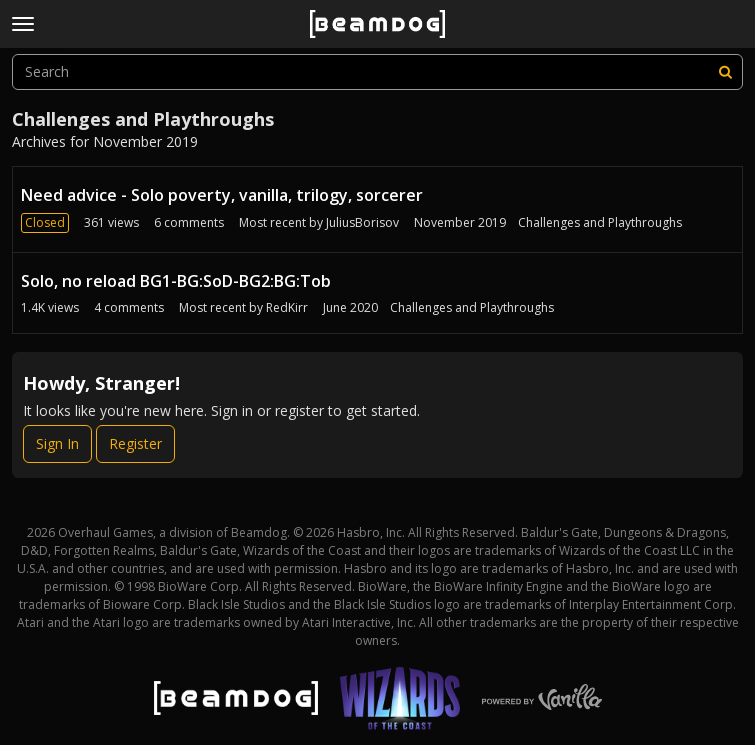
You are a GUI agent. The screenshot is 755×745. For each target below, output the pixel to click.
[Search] (725, 72)
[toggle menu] (23, 24)
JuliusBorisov (362, 222)
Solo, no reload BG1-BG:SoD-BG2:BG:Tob (176, 281)
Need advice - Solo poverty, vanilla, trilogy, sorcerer (222, 195)
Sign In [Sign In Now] (57, 443)
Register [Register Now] (135, 443)
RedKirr (287, 307)
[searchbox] (377, 72)
